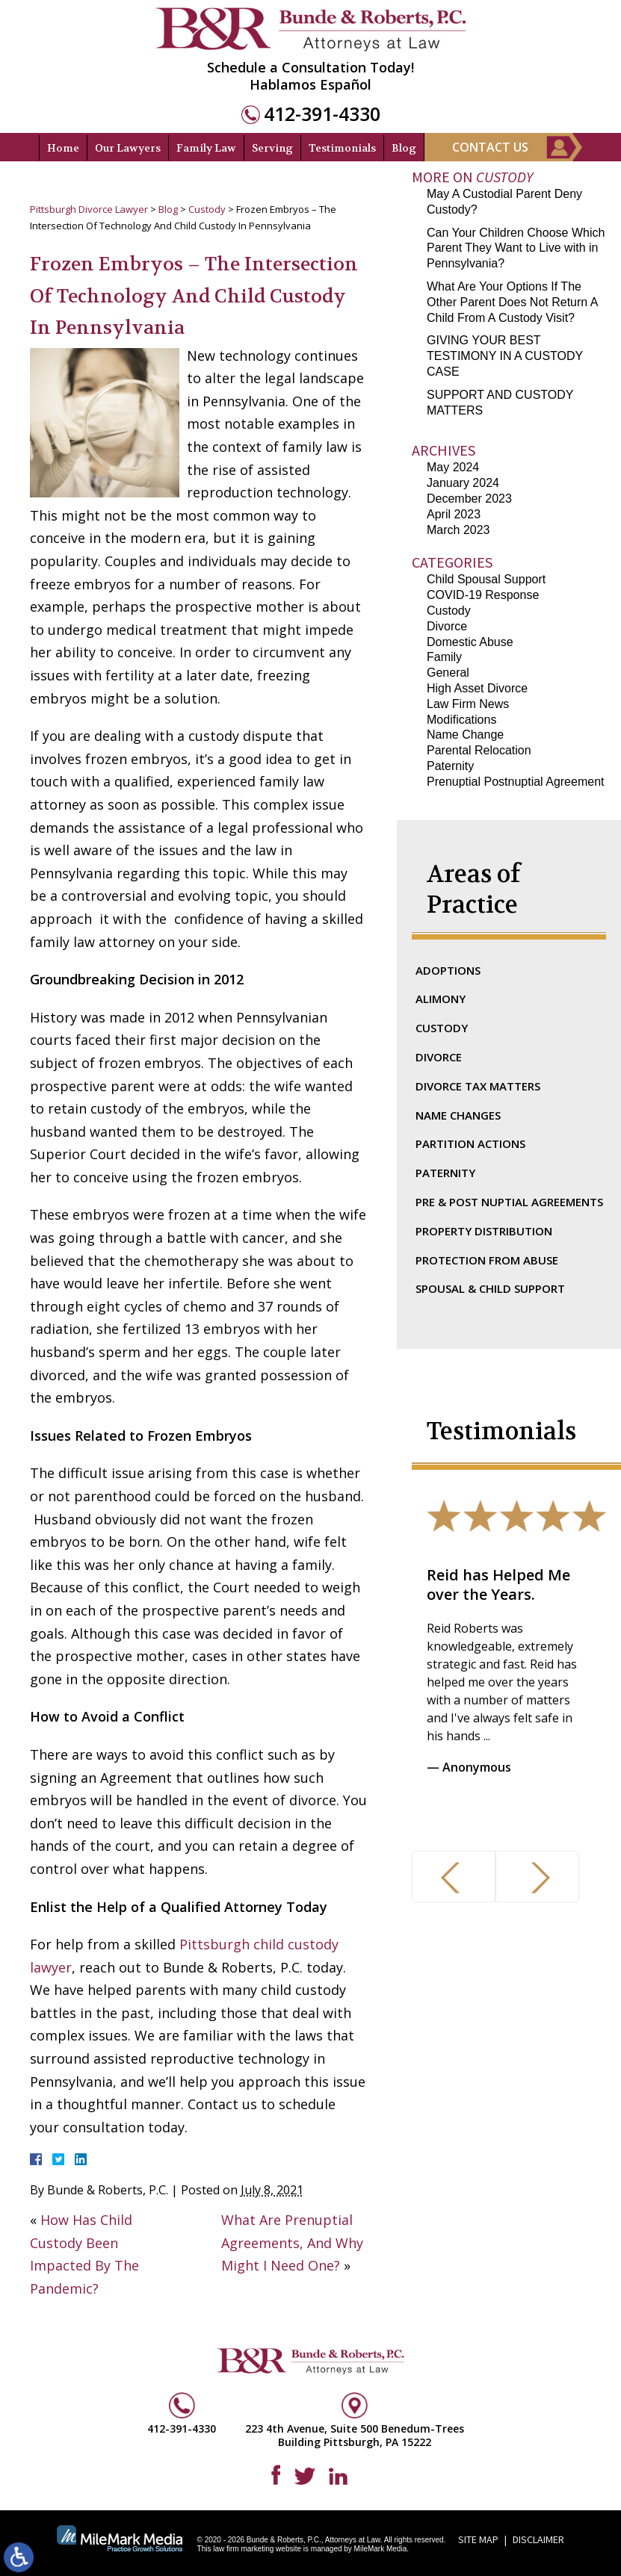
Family (444, 657)
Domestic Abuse (470, 642)
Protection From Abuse (486, 1260)
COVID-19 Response (483, 595)
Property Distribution (483, 1230)
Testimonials (342, 148)
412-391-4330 (322, 114)
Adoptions (448, 970)
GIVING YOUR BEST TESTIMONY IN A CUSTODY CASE (505, 356)
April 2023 (454, 514)
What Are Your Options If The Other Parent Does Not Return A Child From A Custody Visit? (512, 302)
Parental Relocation (479, 750)
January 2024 (463, 483)
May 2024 (453, 467)
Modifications (461, 719)
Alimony (440, 998)
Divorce (447, 626)
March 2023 (458, 530)
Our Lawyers (128, 148)
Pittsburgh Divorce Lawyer (89, 209)
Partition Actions (470, 1143)
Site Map (478, 2539)
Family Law (206, 148)
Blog (404, 148)
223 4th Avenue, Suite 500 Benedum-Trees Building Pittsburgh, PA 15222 (354, 2435)
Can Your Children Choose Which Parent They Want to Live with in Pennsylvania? (516, 248)
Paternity (450, 766)
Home (63, 148)
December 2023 (469, 498)
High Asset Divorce (477, 688)
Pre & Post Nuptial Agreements (509, 1201)
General (448, 672)
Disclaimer (538, 2539)
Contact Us (490, 147)
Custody (207, 209)
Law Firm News (468, 704)
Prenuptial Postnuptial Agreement (515, 781)
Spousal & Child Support (490, 1288)
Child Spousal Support (486, 579)
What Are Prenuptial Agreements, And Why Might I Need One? (292, 2242)
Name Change (465, 734)
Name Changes (458, 1115)
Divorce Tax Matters (477, 1085)
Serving (272, 148)
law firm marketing (243, 2549)
